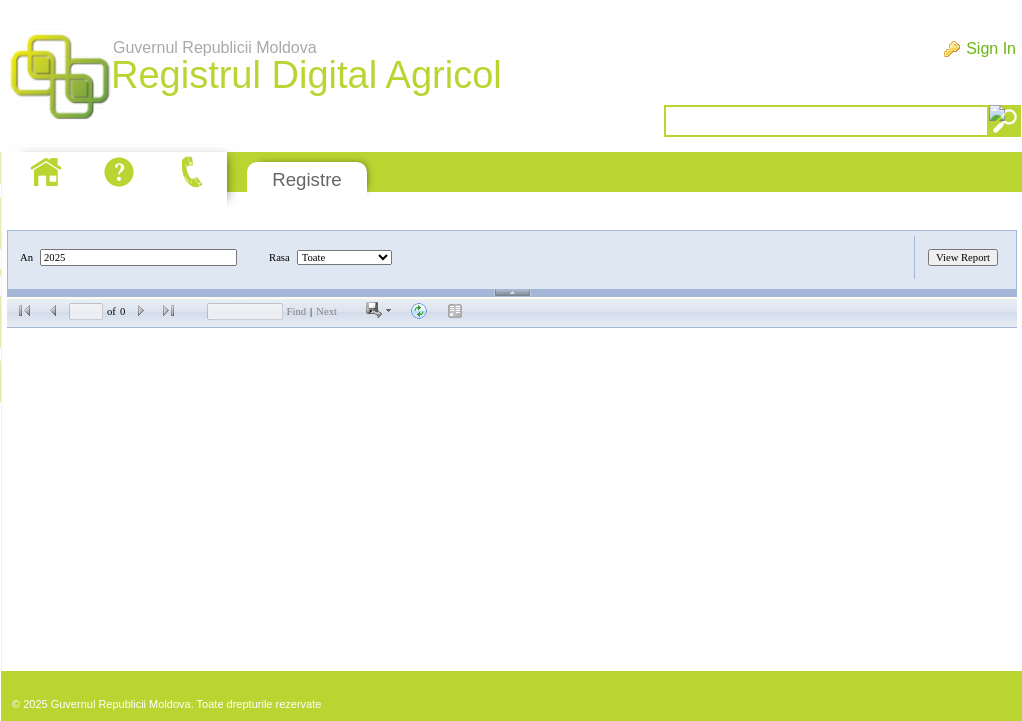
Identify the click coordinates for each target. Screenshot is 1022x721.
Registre (306, 179)
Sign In (991, 48)
